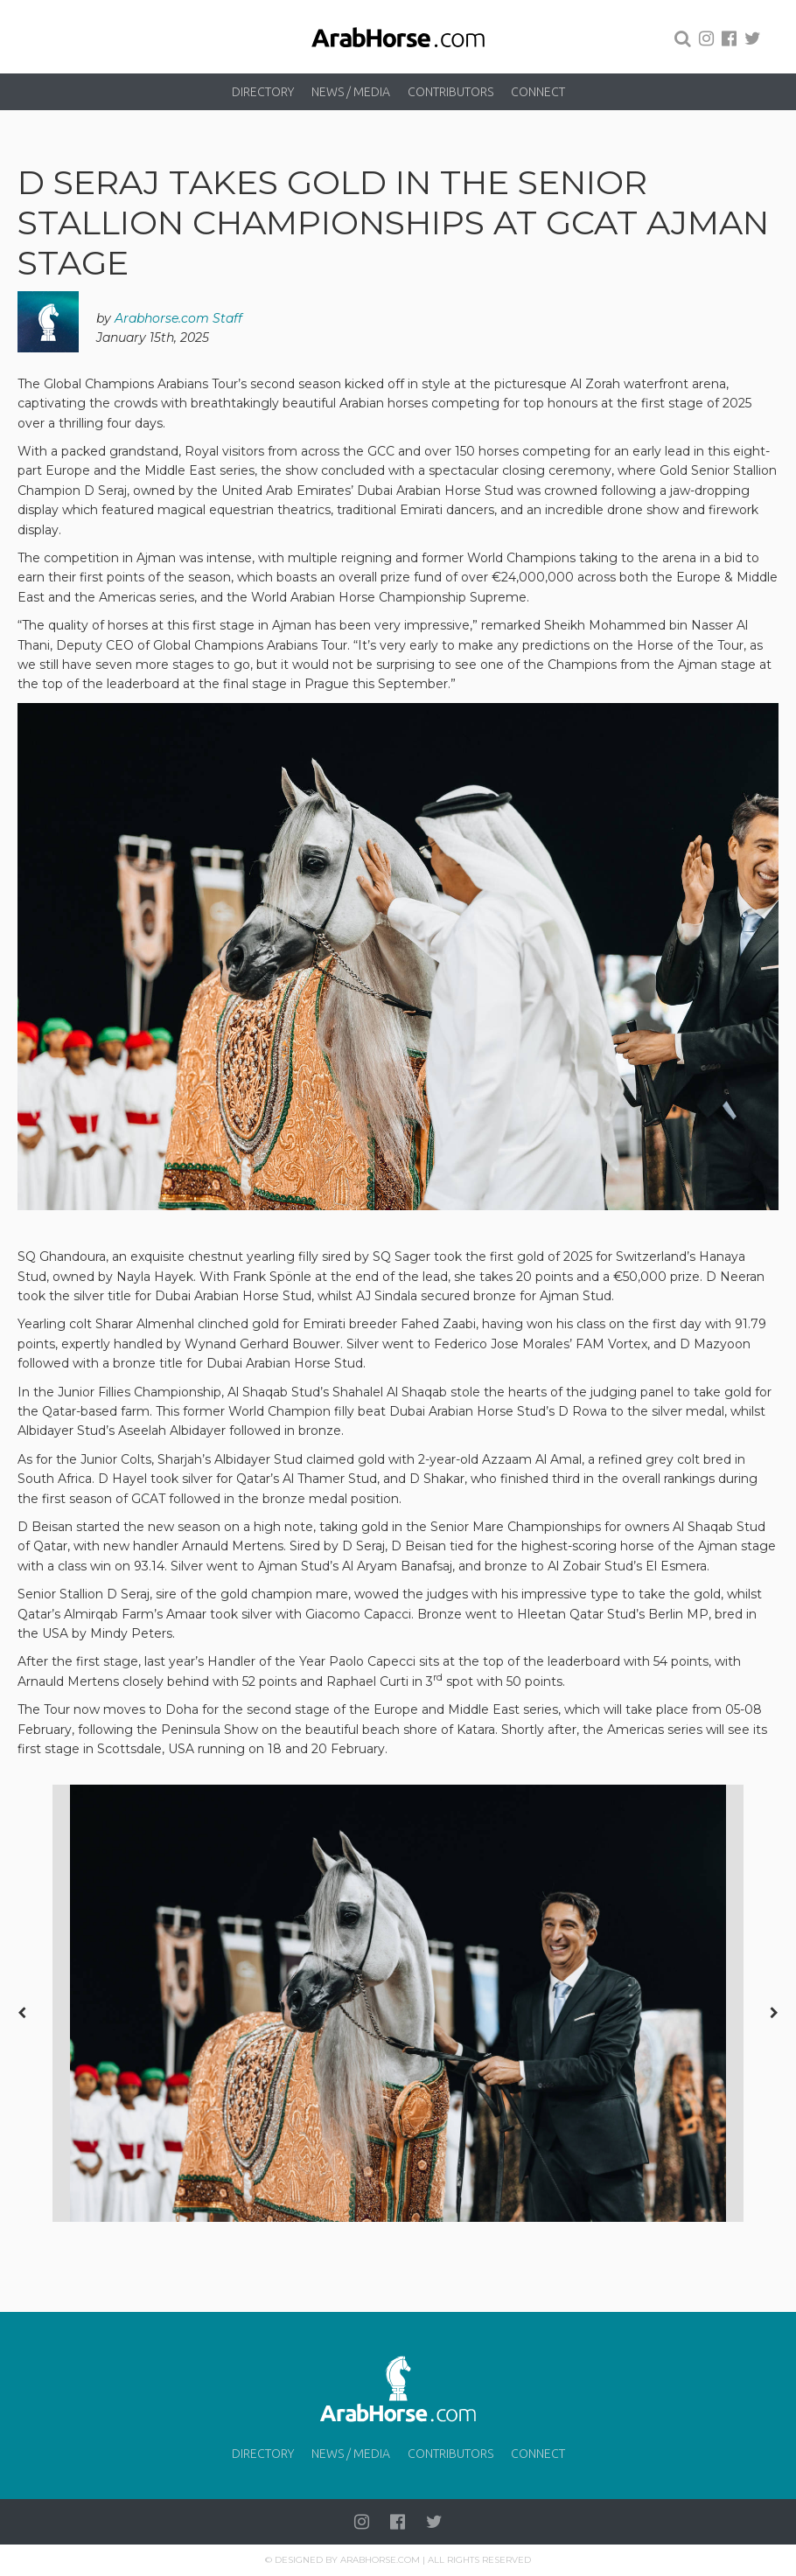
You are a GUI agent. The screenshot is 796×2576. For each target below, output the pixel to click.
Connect (538, 92)
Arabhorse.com (380, 2560)
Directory (263, 92)
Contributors (450, 92)
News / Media (350, 92)
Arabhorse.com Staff (178, 318)
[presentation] (21, 2013)
